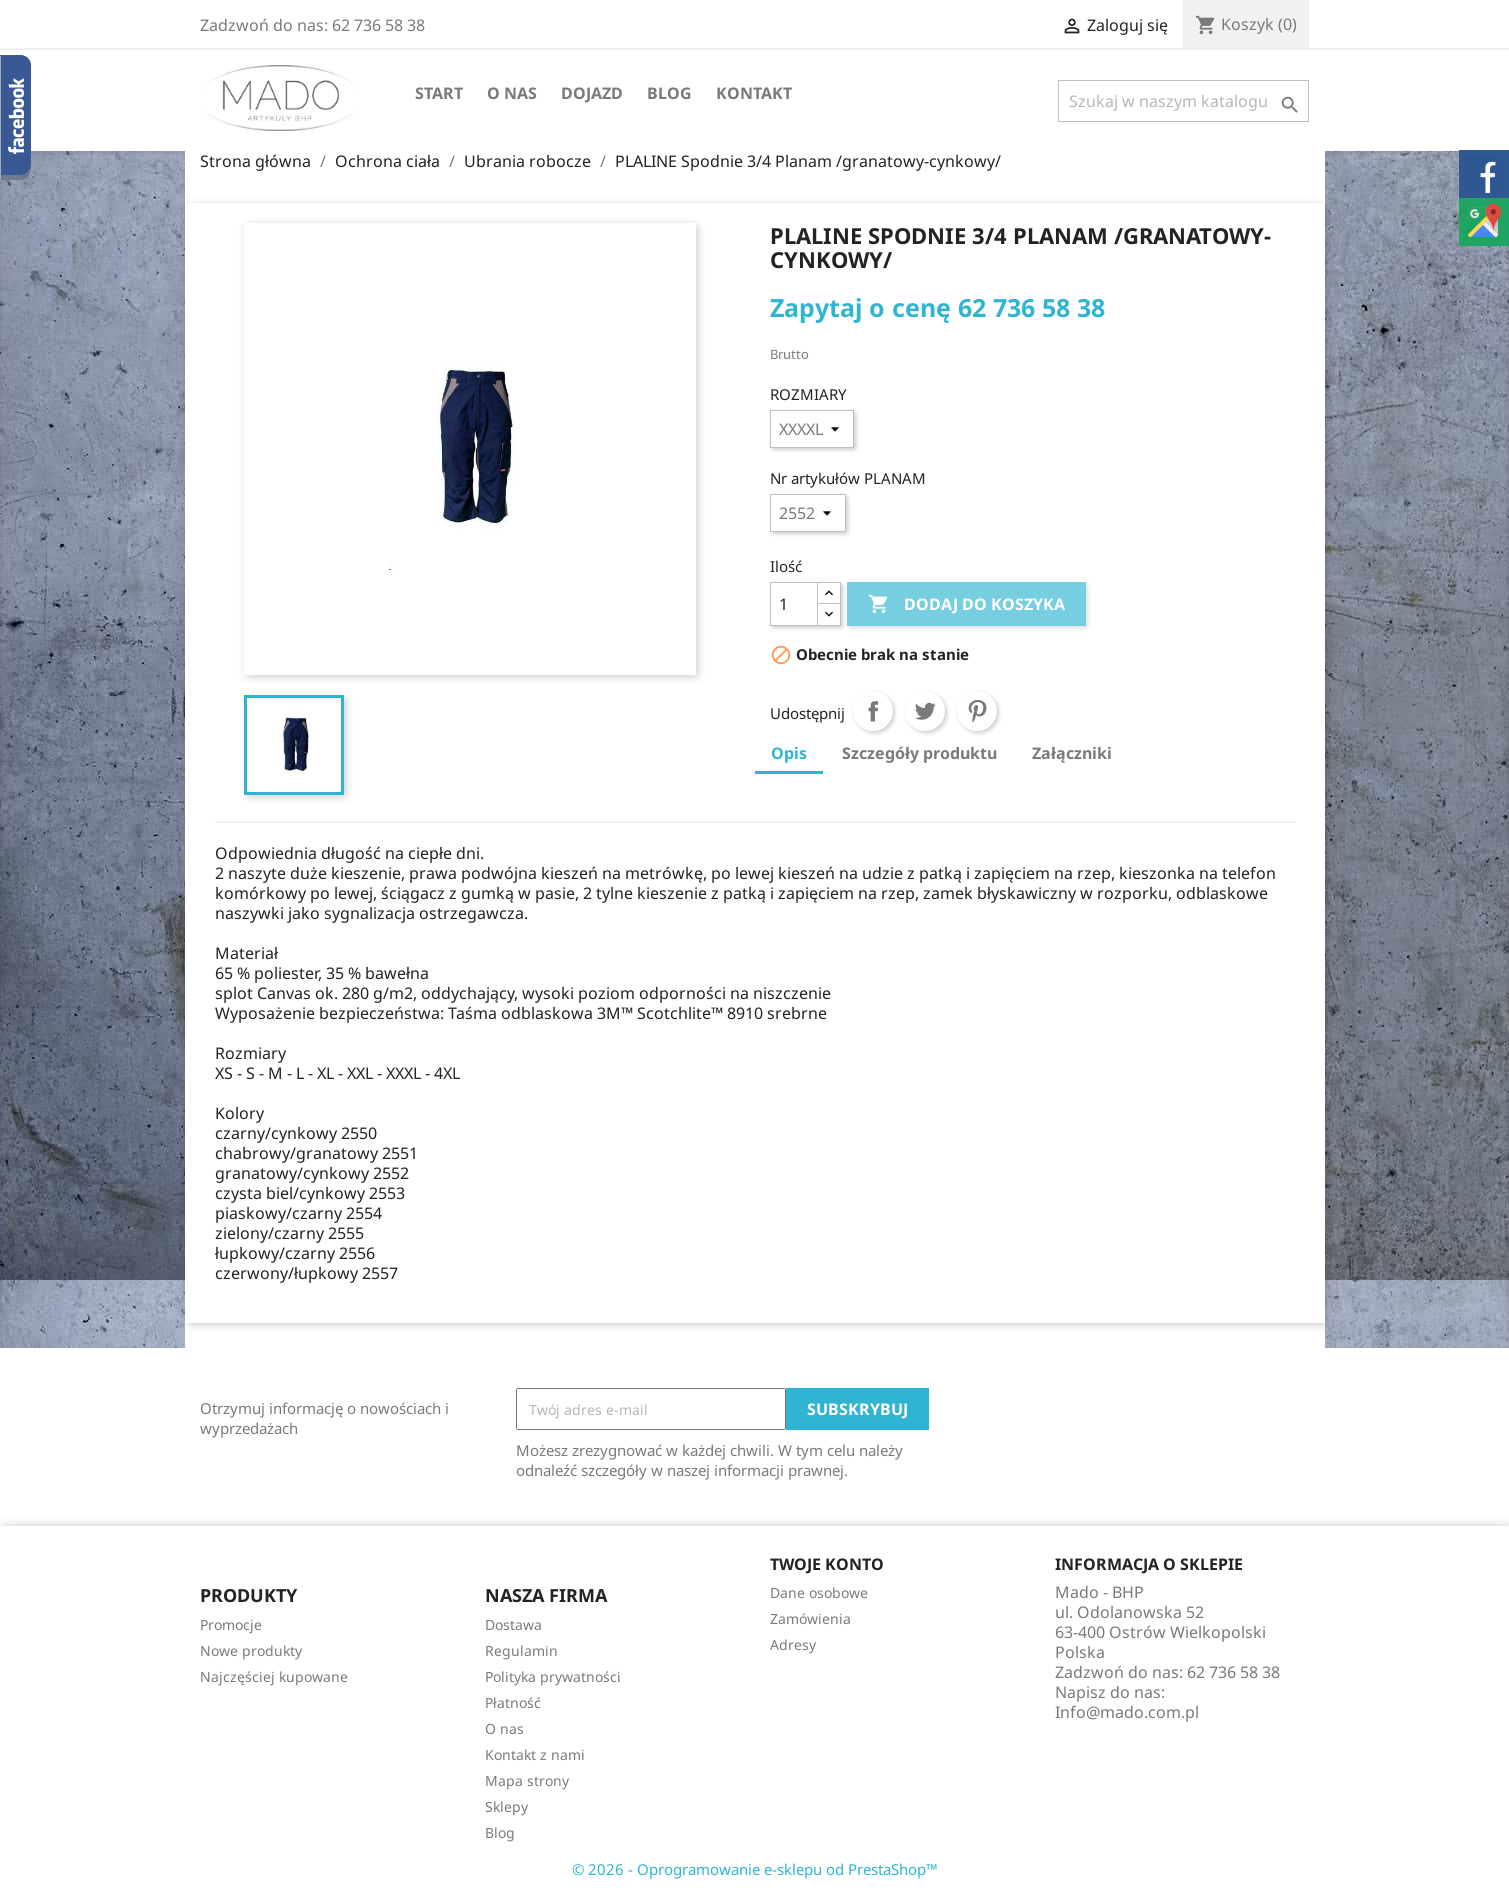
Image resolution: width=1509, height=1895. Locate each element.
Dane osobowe (819, 1592)
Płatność (513, 1702)
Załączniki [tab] (1072, 753)
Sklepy (506, 1806)
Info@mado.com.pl (1127, 1712)
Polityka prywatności (553, 1676)
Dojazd (592, 93)
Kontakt (754, 93)
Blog (669, 93)
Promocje (231, 1624)
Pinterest (977, 711)
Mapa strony (527, 1780)
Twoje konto (827, 1564)
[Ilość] (794, 604)
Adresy (793, 1644)
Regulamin (521, 1650)
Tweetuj (925, 711)
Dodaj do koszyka (966, 605)
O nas (512, 93)
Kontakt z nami (535, 1754)
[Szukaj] (1183, 101)
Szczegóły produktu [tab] (919, 753)
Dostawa (513, 1624)
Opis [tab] (789, 753)
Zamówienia (810, 1618)
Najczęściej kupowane (274, 1676)
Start (439, 93)
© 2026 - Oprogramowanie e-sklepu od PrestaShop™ (755, 1869)
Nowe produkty (251, 1650)
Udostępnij (873, 711)
